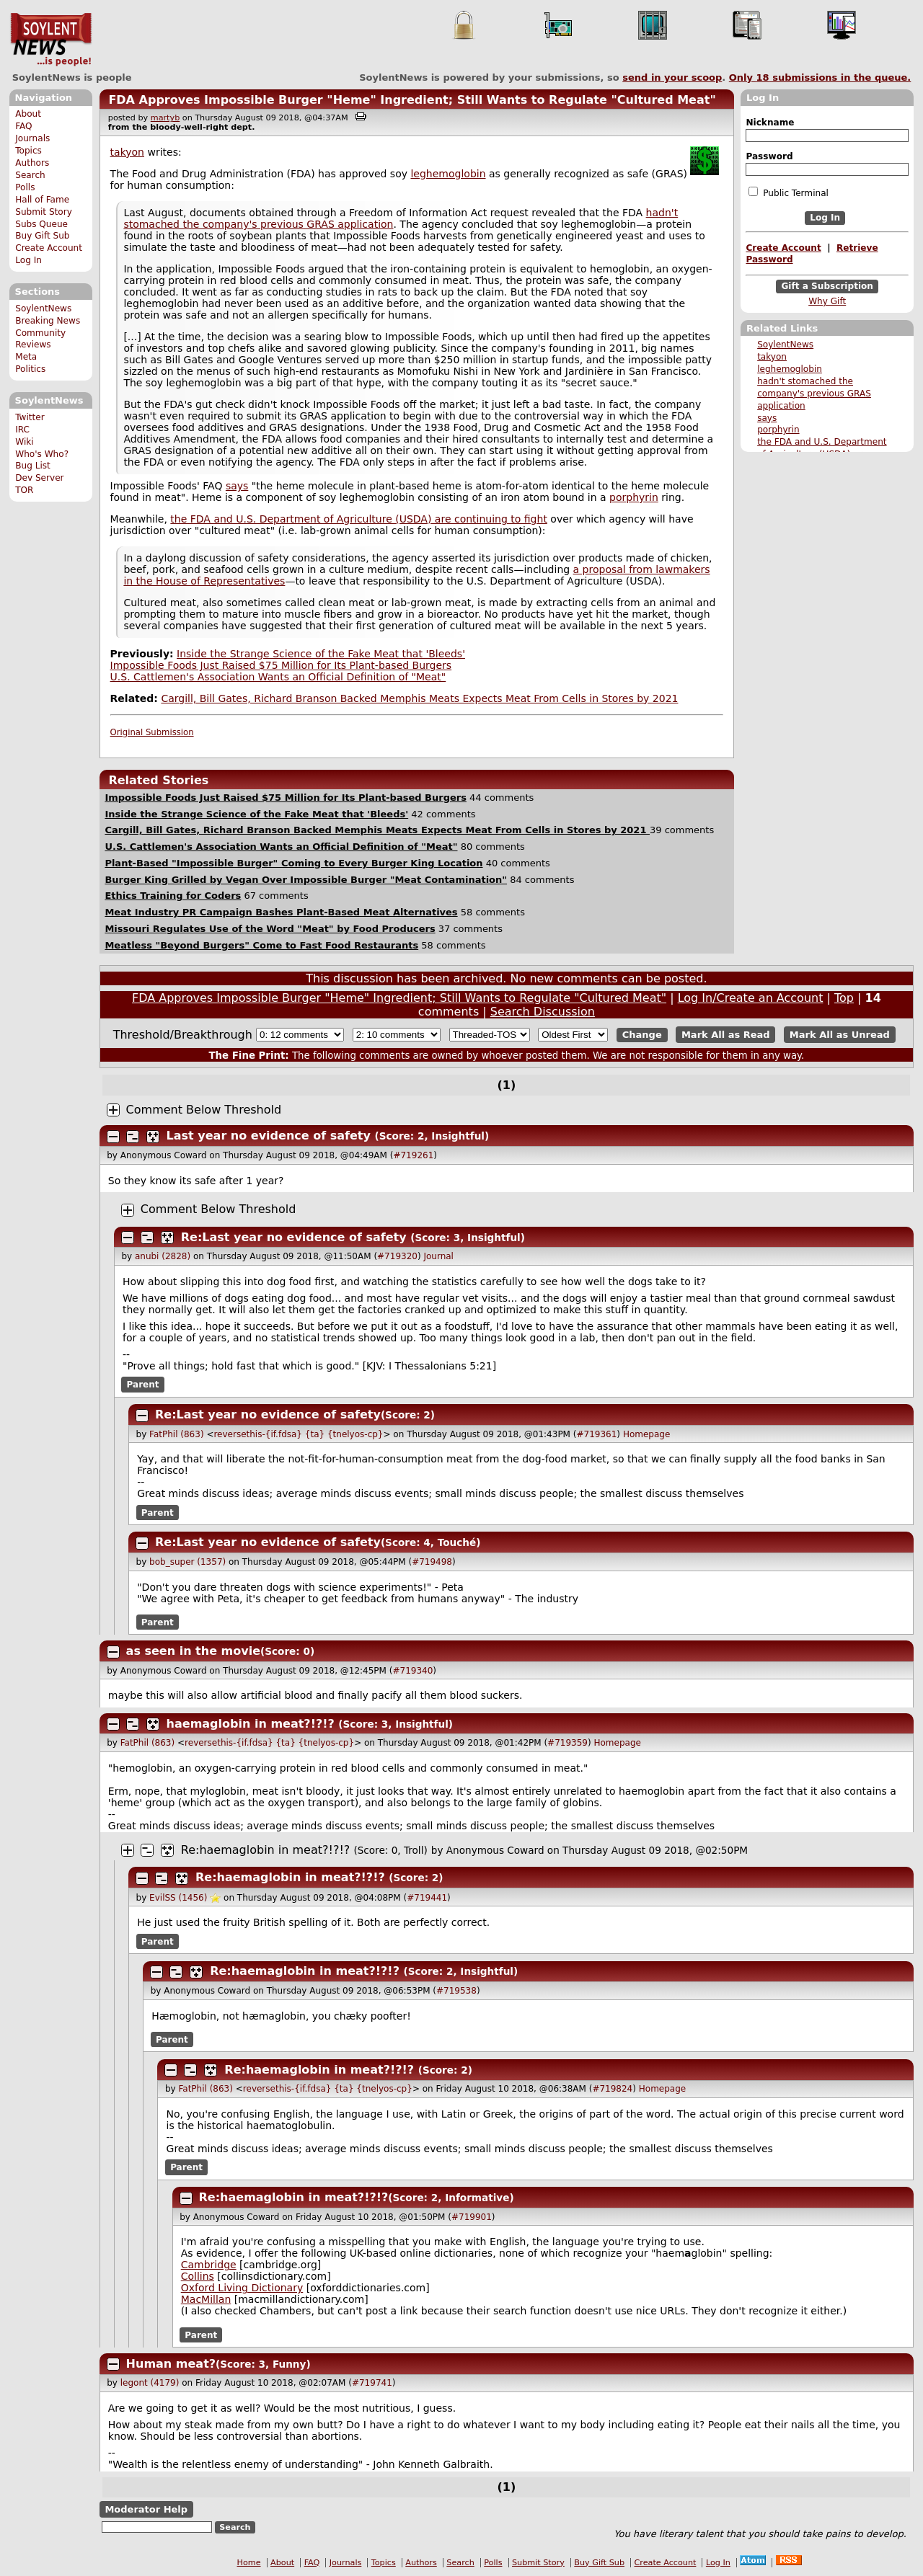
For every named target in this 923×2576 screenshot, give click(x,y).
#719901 (471, 2217)
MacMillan (206, 2299)
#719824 (612, 2089)
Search (30, 175)
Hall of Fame (42, 200)
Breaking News (47, 321)
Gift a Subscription (827, 286)
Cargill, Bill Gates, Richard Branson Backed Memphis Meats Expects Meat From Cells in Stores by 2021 (419, 698)
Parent (143, 1385)
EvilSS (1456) (178, 1898)
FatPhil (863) (176, 1434)
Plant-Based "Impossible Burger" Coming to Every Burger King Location (293, 863)
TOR (24, 490)
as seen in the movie (193, 1651)
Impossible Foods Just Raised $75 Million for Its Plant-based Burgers (281, 665)
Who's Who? (42, 454)
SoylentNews (50, 39)
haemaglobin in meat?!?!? (251, 1724)
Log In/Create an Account (750, 998)
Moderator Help (146, 2509)
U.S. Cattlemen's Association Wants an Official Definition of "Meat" (278, 677)
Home (249, 2562)
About (28, 114)
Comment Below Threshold (204, 1109)
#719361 (596, 1434)
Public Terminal (788, 192)
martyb (165, 118)
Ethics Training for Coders (173, 895)
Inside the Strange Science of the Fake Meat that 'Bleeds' (321, 653)
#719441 (427, 1898)
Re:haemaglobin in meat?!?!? (265, 1850)
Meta (26, 357)
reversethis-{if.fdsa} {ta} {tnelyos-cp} (298, 1434)
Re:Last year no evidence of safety (294, 1237)
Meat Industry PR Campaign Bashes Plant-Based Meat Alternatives (281, 912)
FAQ (23, 126)
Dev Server (39, 478)
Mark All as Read (725, 1034)
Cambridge (209, 2264)
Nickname (770, 122)
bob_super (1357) (187, 1562)
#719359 (567, 1743)
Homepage (646, 1434)
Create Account (48, 248)
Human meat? (171, 2364)
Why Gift (827, 301)
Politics (30, 369)
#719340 (412, 1671)
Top (844, 998)
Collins (197, 2276)
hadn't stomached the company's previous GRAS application (814, 393)
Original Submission (152, 732)
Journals (32, 138)
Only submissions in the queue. (820, 77)
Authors (32, 163)
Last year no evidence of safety (269, 1135)
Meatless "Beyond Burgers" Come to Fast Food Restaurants (261, 945)
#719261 (413, 1155)
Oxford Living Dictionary (242, 2287)
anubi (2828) (162, 1256)
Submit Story (43, 212)
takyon (772, 357)
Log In (28, 260)
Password (769, 156)
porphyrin (778, 430)
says (767, 418)
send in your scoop (672, 77)
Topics (28, 151)
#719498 (432, 1562)
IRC (22, 430)
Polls (25, 187)
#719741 (372, 2383)
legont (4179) (150, 2383)
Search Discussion (542, 1011)
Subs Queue (41, 224)
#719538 (456, 1991)
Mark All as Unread (840, 1034)
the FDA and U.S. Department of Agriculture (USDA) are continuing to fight (358, 519)
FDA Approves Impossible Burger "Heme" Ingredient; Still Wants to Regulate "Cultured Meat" (411, 100)
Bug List (32, 466)
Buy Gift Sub (42, 236)
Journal (438, 1256)
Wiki (24, 442)
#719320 (397, 1256)
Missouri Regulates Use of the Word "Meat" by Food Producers (270, 928)
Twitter (29, 417)
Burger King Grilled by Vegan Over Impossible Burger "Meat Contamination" (306, 879)
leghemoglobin (789, 369)
